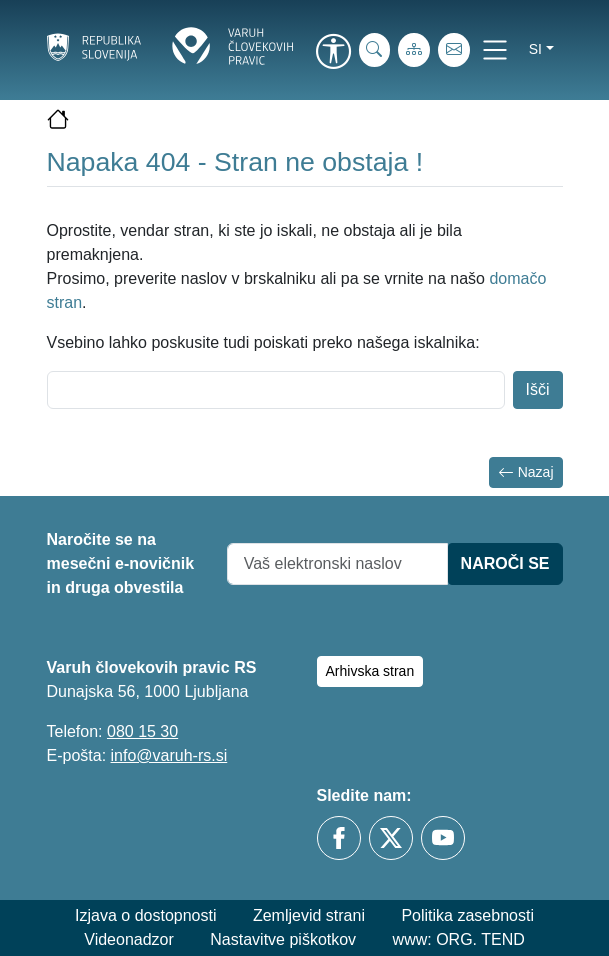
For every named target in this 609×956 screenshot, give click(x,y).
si (535, 49)
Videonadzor (129, 939)
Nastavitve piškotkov (283, 939)
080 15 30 (142, 731)
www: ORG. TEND (459, 939)
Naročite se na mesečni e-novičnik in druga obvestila (121, 563)
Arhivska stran (370, 671)
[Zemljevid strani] (414, 50)
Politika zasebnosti (467, 915)
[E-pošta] (454, 50)
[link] (334, 53)
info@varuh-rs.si (169, 755)
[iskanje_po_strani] (375, 50)
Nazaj (526, 472)
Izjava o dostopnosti (145, 915)
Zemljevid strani (309, 915)
